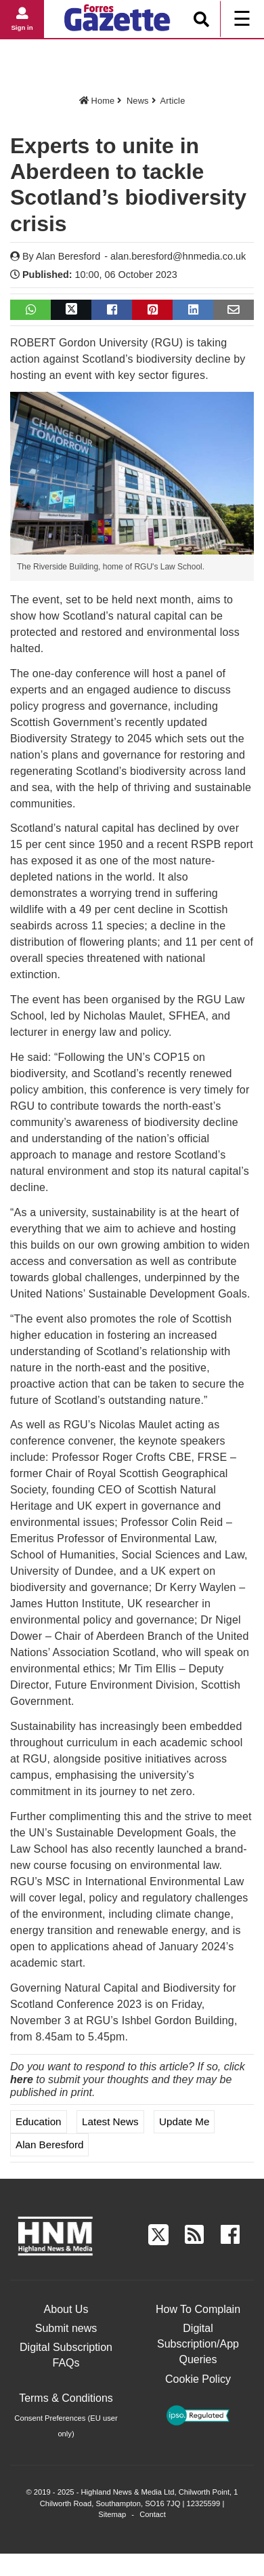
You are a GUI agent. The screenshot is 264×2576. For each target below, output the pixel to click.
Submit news (66, 2328)
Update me (184, 2121)
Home (97, 101)
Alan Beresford (68, 256)
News (138, 101)
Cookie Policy (198, 2379)
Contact (152, 2514)
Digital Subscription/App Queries (198, 2343)
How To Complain (198, 2309)
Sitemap (112, 2514)
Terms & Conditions (66, 2398)
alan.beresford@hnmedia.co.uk (178, 256)
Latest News (110, 2121)
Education (39, 2121)
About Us (66, 2309)
